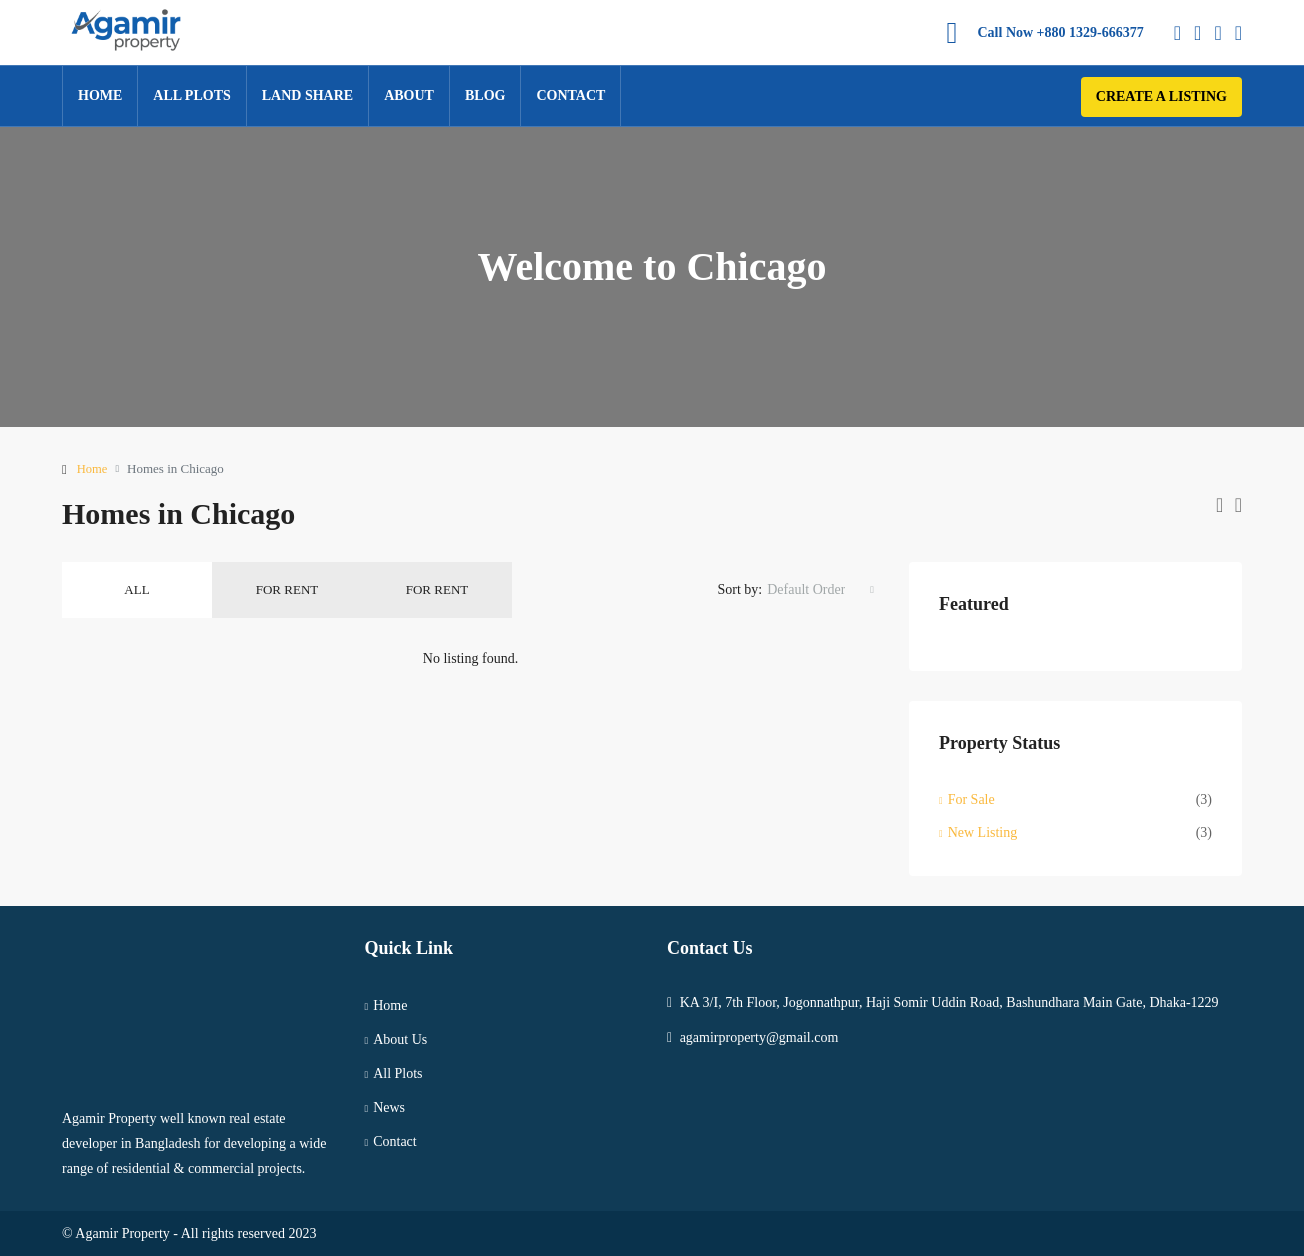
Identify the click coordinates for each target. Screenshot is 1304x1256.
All (136, 589)
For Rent (287, 589)
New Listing (983, 832)
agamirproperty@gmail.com (759, 1037)
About (409, 95)
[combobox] (820, 590)
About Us (400, 1039)
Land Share (307, 95)
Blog (485, 95)
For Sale (971, 799)
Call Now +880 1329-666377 (1061, 32)
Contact (570, 95)
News (389, 1107)
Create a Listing (1161, 96)
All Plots (191, 95)
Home (100, 95)
